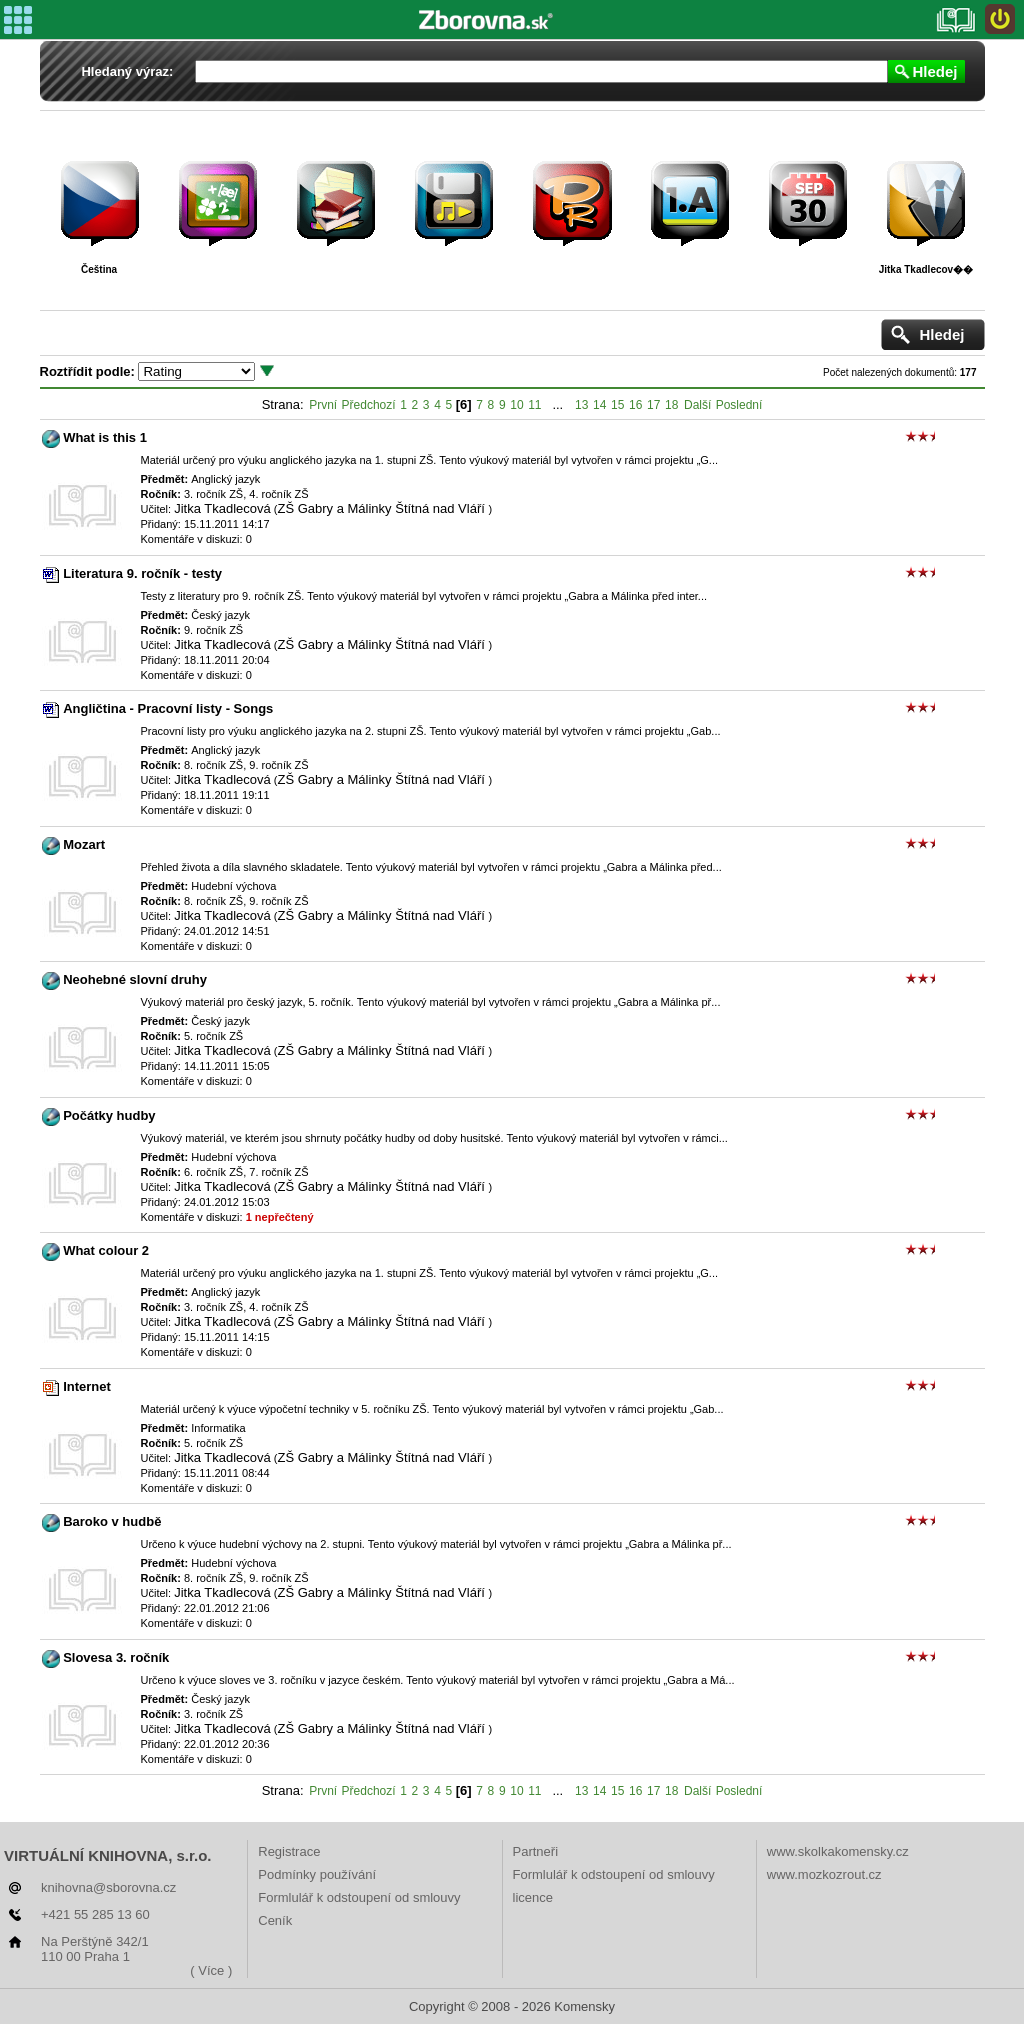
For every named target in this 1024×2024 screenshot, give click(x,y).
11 (534, 405)
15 (617, 405)
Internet (87, 1386)
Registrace (289, 1851)
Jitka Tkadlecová (222, 508)
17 (653, 405)
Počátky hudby (109, 1115)
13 (581, 405)
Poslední (739, 405)
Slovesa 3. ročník (116, 1657)
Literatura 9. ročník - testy (142, 573)
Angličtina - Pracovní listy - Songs (168, 708)
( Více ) (211, 1970)
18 (671, 405)
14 (599, 405)
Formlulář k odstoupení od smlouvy (359, 1897)
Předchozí (369, 405)
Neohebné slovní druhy (135, 979)
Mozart (84, 844)
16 (635, 405)
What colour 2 (106, 1250)
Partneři (536, 1851)
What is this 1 (105, 437)
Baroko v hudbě (112, 1521)
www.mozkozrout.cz (824, 1874)
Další (697, 405)
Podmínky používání (317, 1874)
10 (516, 405)
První (323, 405)
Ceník (275, 1920)
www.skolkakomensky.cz (838, 1851)
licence (533, 1897)
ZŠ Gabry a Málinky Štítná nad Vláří (382, 508)
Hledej (934, 71)
